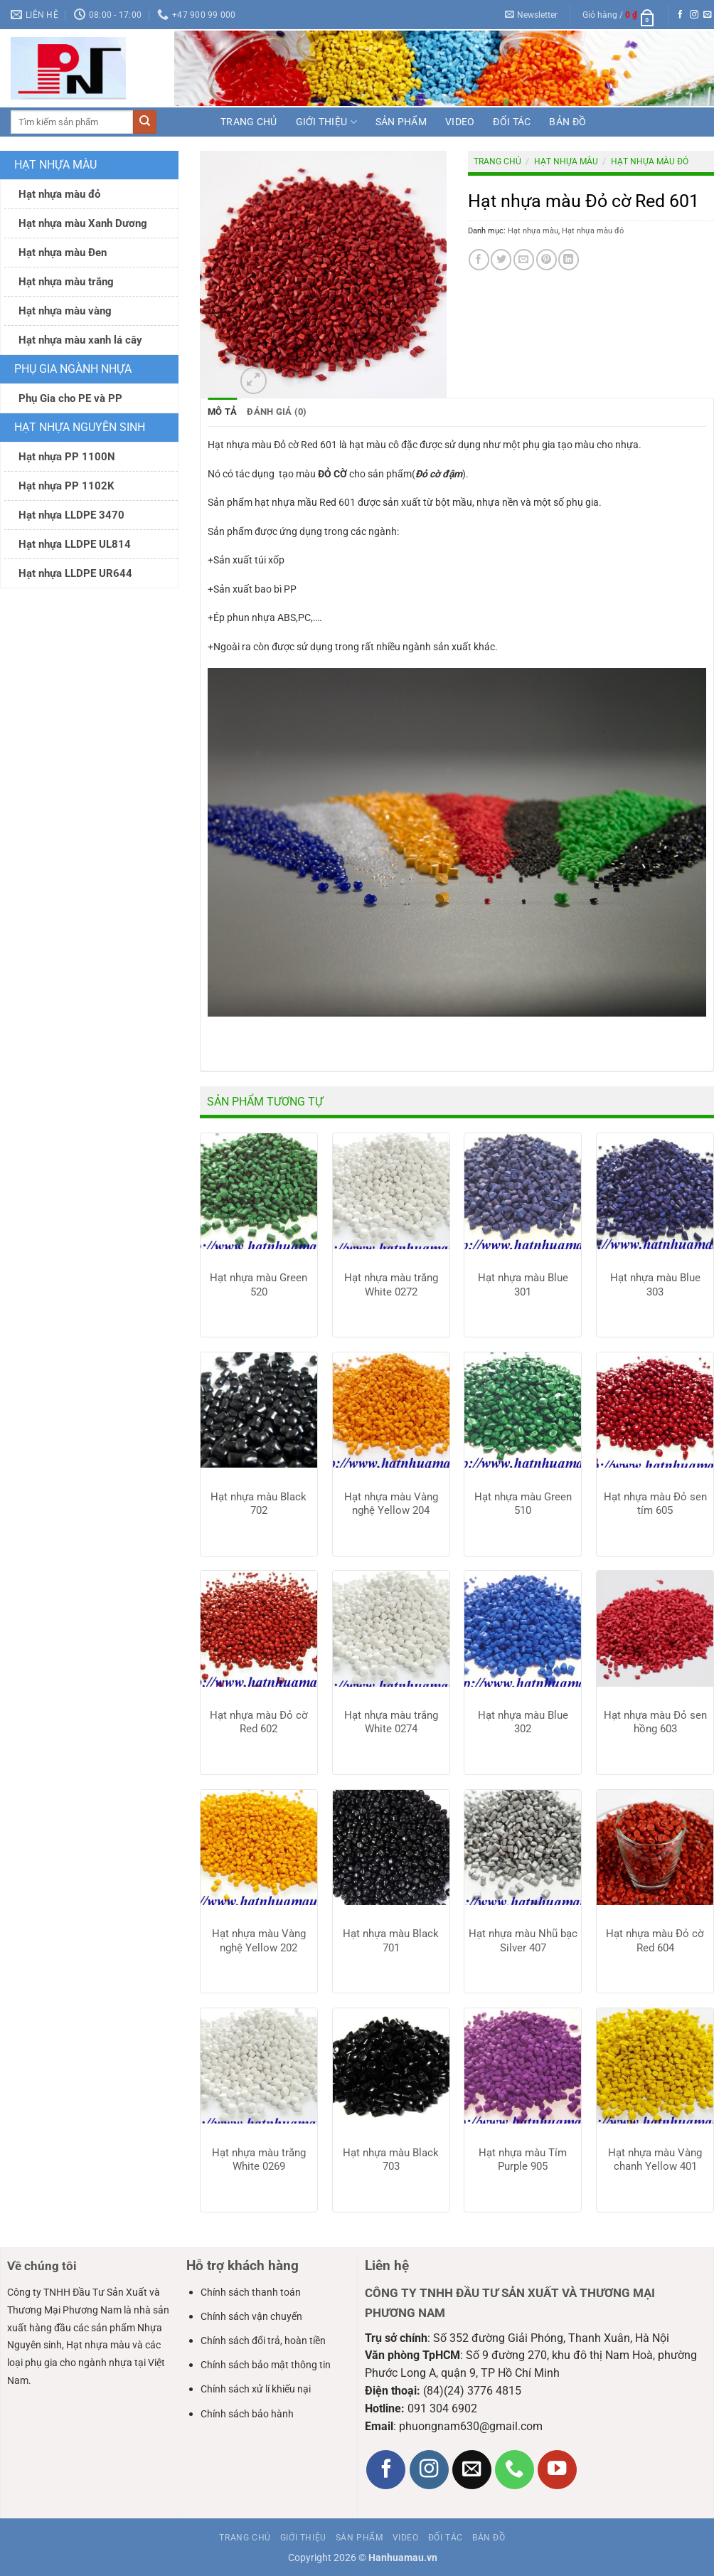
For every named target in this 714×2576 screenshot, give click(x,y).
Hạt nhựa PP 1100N (66, 456)
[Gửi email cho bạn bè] (523, 259)
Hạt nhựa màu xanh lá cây (80, 340)
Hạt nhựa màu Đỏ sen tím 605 (655, 1503)
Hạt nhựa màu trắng (66, 281)
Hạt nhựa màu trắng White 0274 (391, 1721)
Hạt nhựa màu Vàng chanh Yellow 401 (655, 2159)
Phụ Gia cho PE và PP (70, 398)
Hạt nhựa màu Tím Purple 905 (523, 2159)
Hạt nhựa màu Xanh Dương (82, 223)
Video (459, 121)
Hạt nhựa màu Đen (62, 252)
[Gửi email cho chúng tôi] (707, 14)
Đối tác (512, 121)
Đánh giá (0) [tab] (272, 411)
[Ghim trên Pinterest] (546, 259)
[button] (532, 14)
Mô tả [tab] (221, 411)
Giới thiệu (326, 122)
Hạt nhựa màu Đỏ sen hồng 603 (655, 1721)
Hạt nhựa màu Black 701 (391, 1940)
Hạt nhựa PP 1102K (66, 485)
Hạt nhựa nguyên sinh (79, 427)
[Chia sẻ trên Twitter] (501, 259)
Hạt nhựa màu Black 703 (391, 2159)
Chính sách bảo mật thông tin (266, 2364)
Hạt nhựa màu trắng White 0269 (259, 2159)
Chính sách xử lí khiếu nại (256, 2389)
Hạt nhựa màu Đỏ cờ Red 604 (655, 1940)
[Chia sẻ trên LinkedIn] (568, 259)
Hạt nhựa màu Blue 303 (655, 1284)
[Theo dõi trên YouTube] (557, 2468)
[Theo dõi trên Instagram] (694, 14)
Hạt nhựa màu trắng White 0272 (391, 1284)
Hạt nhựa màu (55, 164)
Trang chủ (248, 121)
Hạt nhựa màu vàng (65, 310)
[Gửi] (144, 122)
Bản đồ (567, 121)
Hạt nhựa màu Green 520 (258, 1284)
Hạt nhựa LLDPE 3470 (71, 515)
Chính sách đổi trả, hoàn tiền (263, 2340)
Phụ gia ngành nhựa (73, 369)
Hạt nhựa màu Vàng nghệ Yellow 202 (259, 1940)
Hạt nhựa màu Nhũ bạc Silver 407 (523, 1940)
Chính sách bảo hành (247, 2413)
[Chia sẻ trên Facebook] (479, 259)
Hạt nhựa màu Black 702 (259, 1503)
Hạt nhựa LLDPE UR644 (75, 573)
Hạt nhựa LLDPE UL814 (74, 544)
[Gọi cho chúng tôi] (514, 2468)
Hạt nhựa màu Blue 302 (523, 1721)
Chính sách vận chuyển (251, 2316)
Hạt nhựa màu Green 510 (523, 1503)
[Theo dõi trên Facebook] (680, 14)
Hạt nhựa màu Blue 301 (523, 1284)
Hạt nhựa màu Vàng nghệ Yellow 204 (391, 1503)
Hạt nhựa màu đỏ (59, 194)
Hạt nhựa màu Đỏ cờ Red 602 (259, 1721)
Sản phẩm (401, 121)
